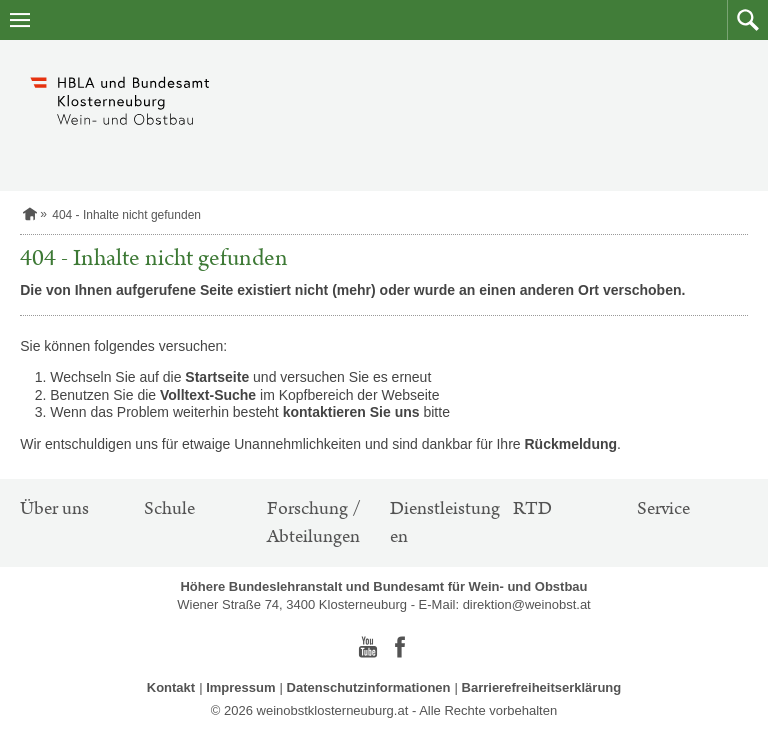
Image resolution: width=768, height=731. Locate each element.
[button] (747, 20)
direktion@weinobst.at (527, 604)
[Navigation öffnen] (20, 20)
